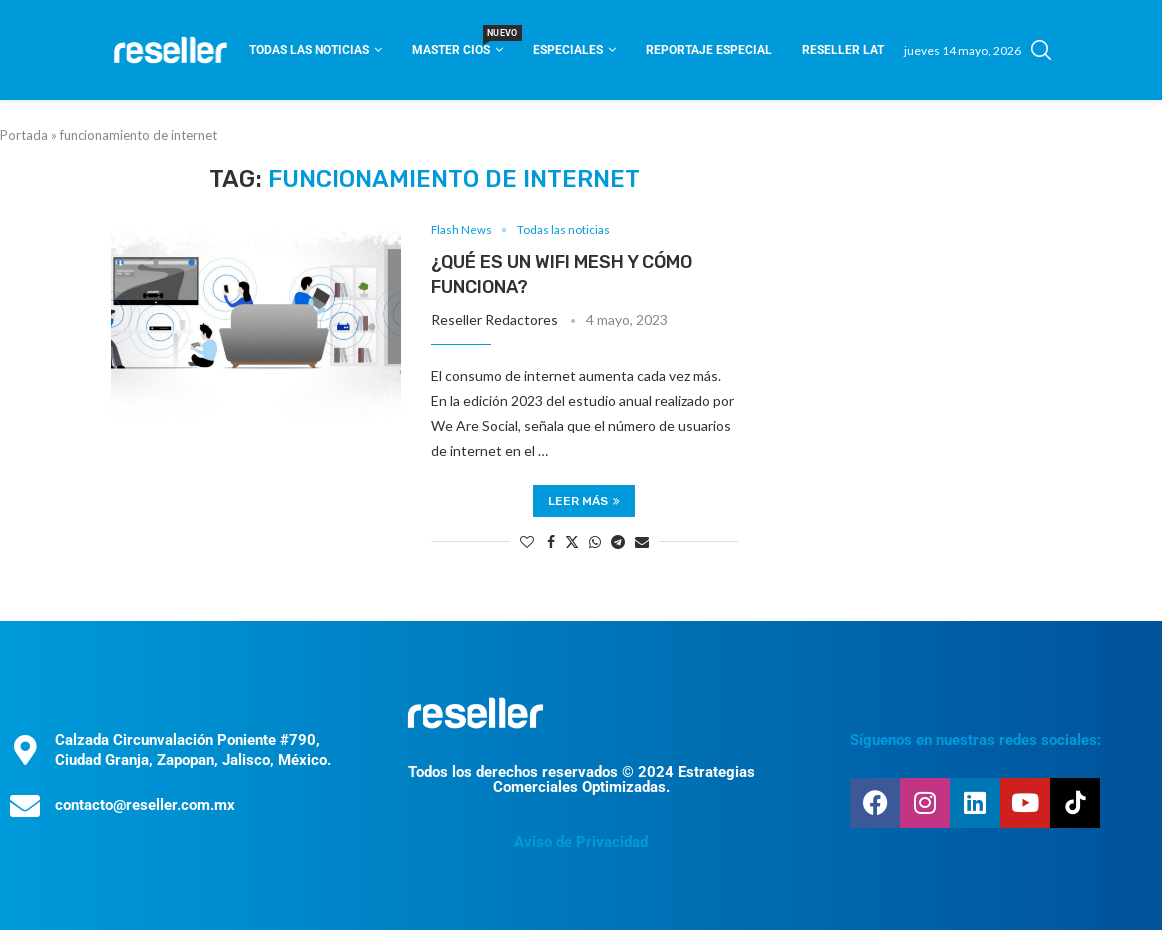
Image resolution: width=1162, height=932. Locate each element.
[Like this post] (527, 542)
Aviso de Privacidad (581, 844)
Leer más (584, 502)
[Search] (1041, 50)
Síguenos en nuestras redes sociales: (975, 742)
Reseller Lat (843, 50)
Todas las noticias (309, 50)
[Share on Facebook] (551, 542)
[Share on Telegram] (618, 542)
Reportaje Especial (709, 50)
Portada (24, 135)
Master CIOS (457, 43)
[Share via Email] (642, 542)
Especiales (568, 50)
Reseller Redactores (494, 321)
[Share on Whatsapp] (595, 542)
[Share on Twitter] (572, 542)
